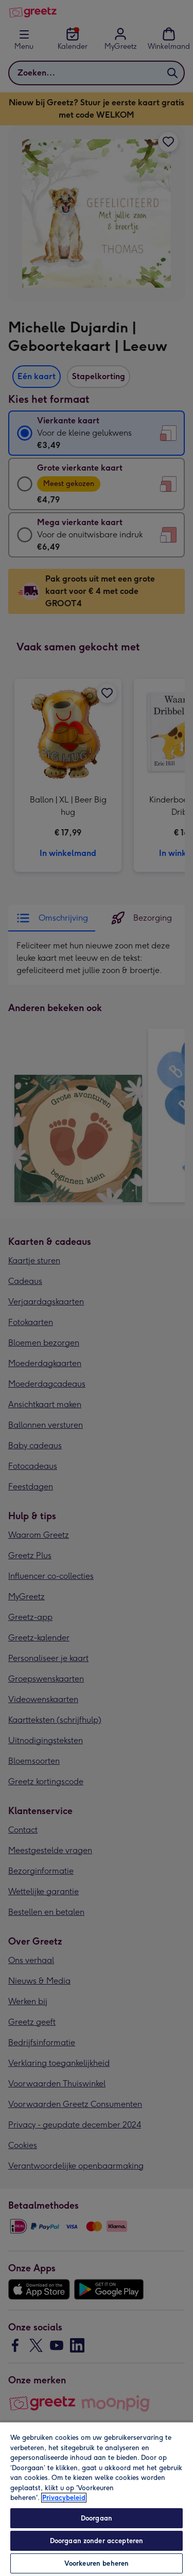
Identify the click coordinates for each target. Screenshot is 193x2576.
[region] (96, 2498)
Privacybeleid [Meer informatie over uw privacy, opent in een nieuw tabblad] (63, 2498)
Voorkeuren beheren (96, 2563)
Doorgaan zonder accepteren (96, 2541)
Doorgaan (96, 2518)
